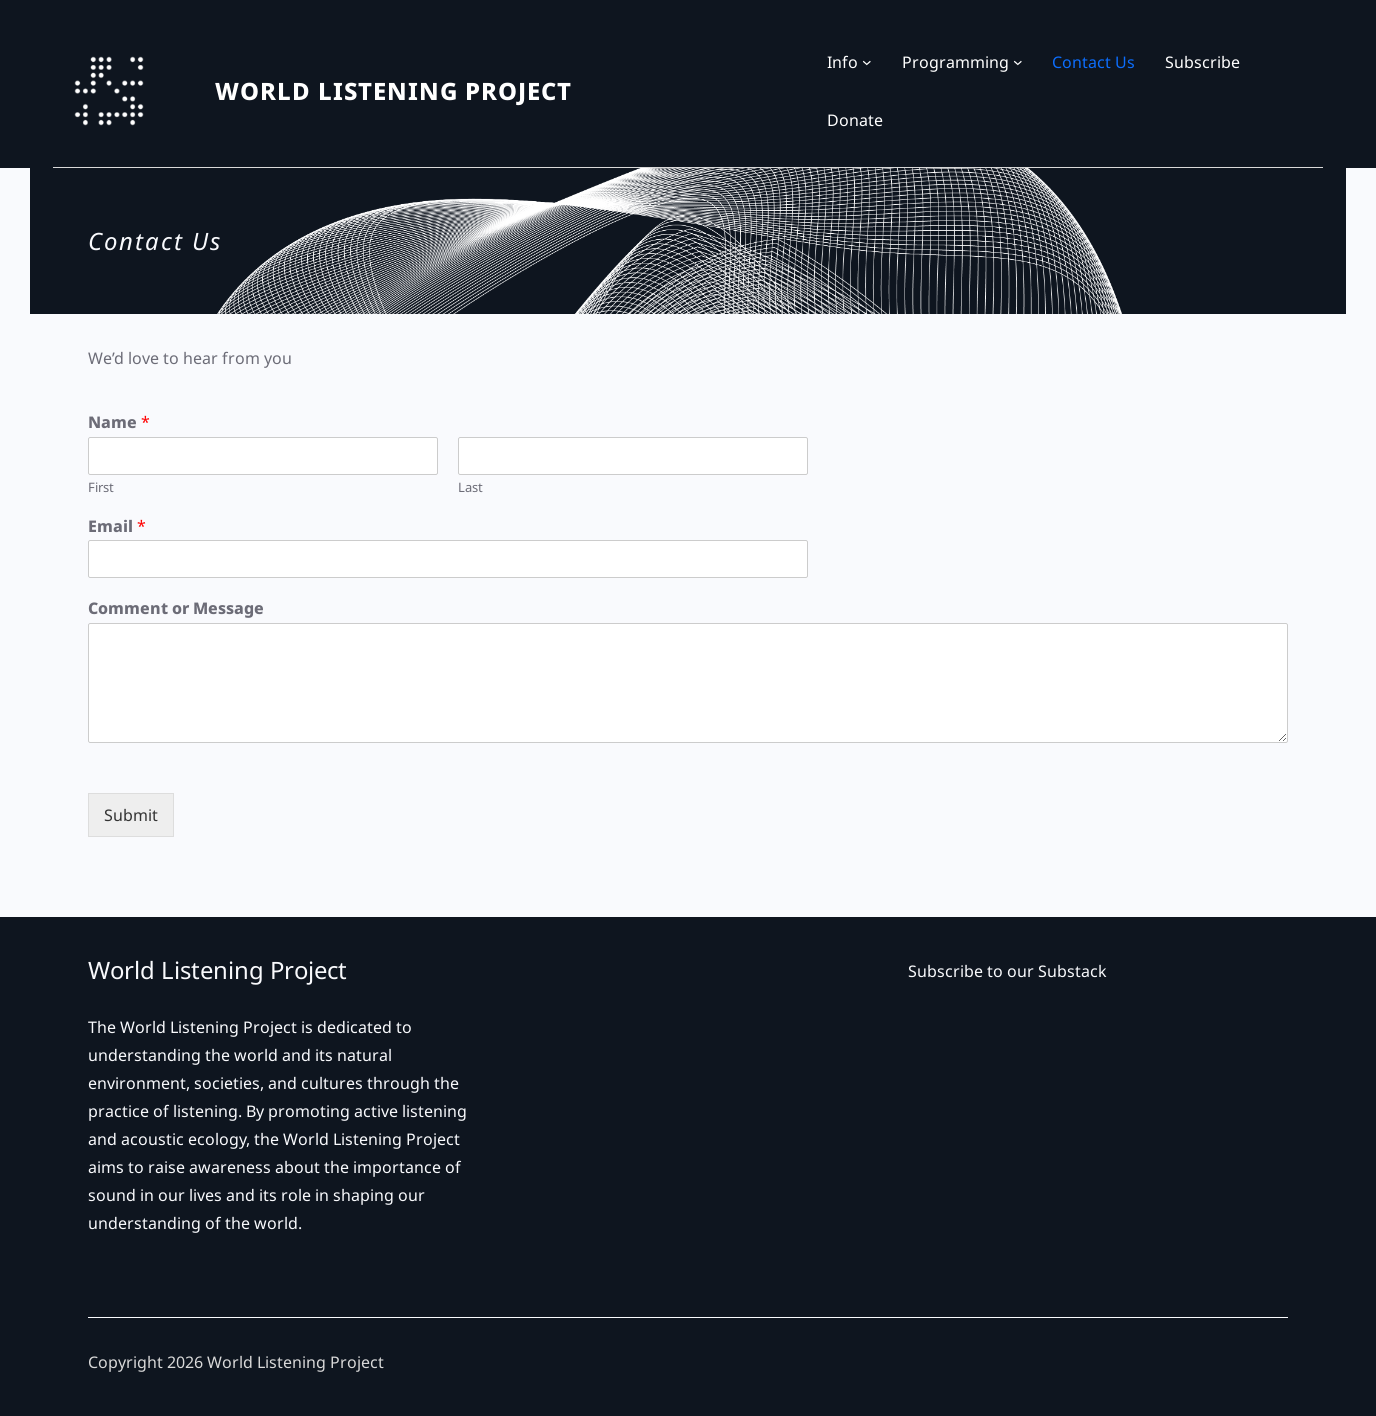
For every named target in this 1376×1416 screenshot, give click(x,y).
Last (470, 487)
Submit (131, 815)
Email (117, 526)
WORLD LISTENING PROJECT (393, 90)
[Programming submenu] (1018, 62)
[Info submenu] (867, 62)
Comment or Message (176, 608)
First (101, 487)
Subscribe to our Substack (1007, 971)
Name (119, 422)
